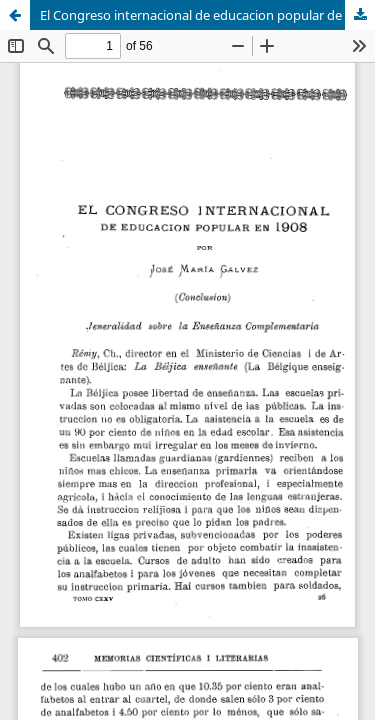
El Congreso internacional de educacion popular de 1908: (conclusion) (207, 15)
